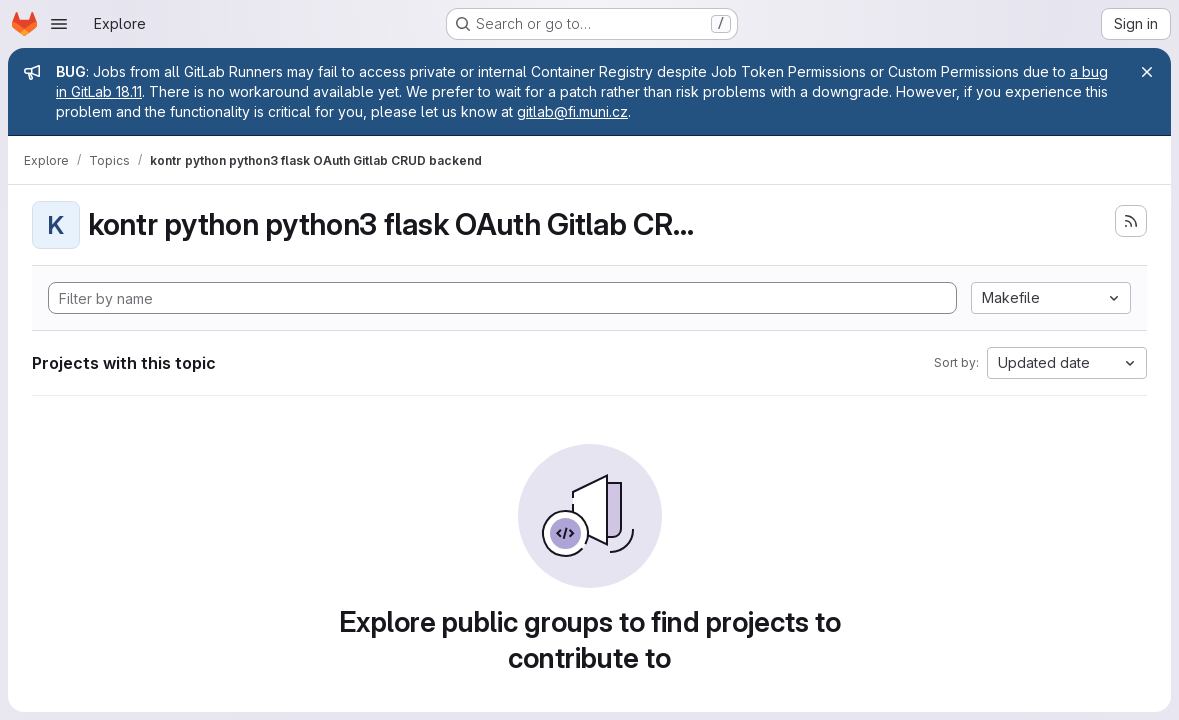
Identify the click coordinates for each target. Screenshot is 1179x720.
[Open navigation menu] (59, 24)
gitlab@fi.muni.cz (572, 111)
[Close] (1147, 72)
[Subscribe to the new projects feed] (1131, 221)
